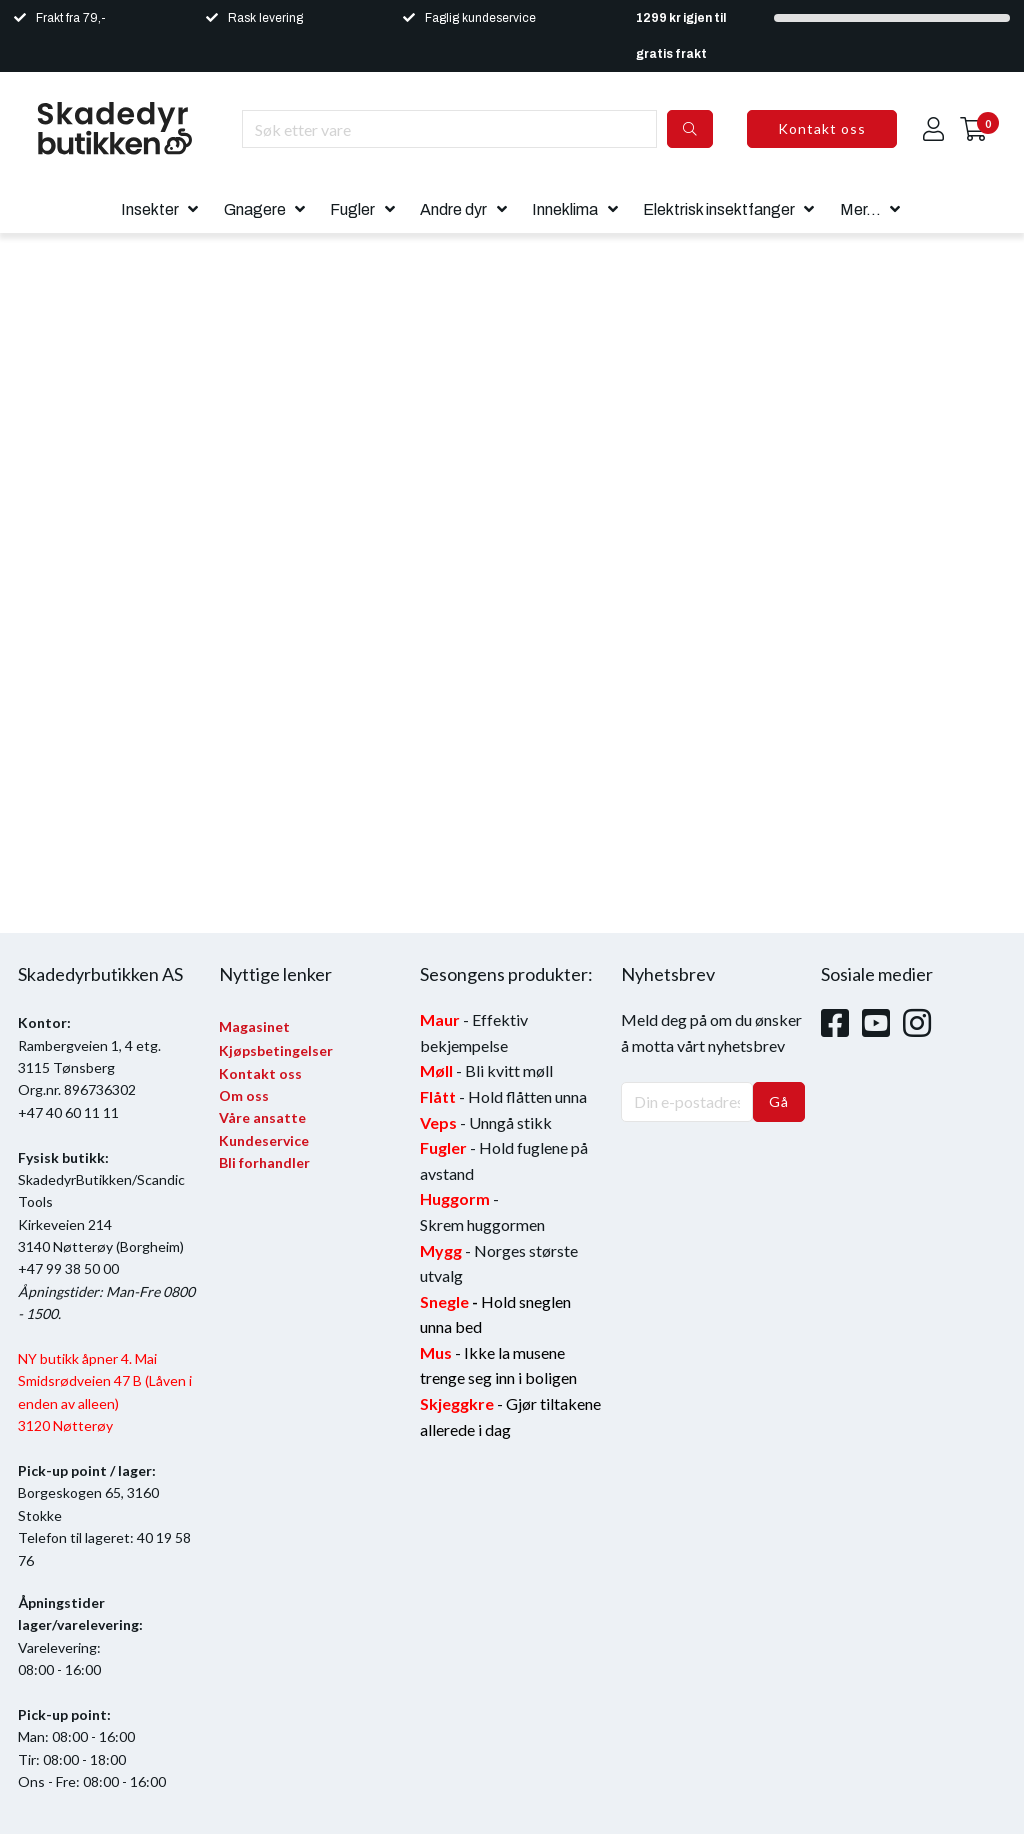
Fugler (352, 209)
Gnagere (255, 209)
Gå (779, 1101)
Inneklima (565, 209)
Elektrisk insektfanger (719, 209)
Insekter (150, 209)
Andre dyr (453, 209)
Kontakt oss (822, 128)
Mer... (860, 209)
